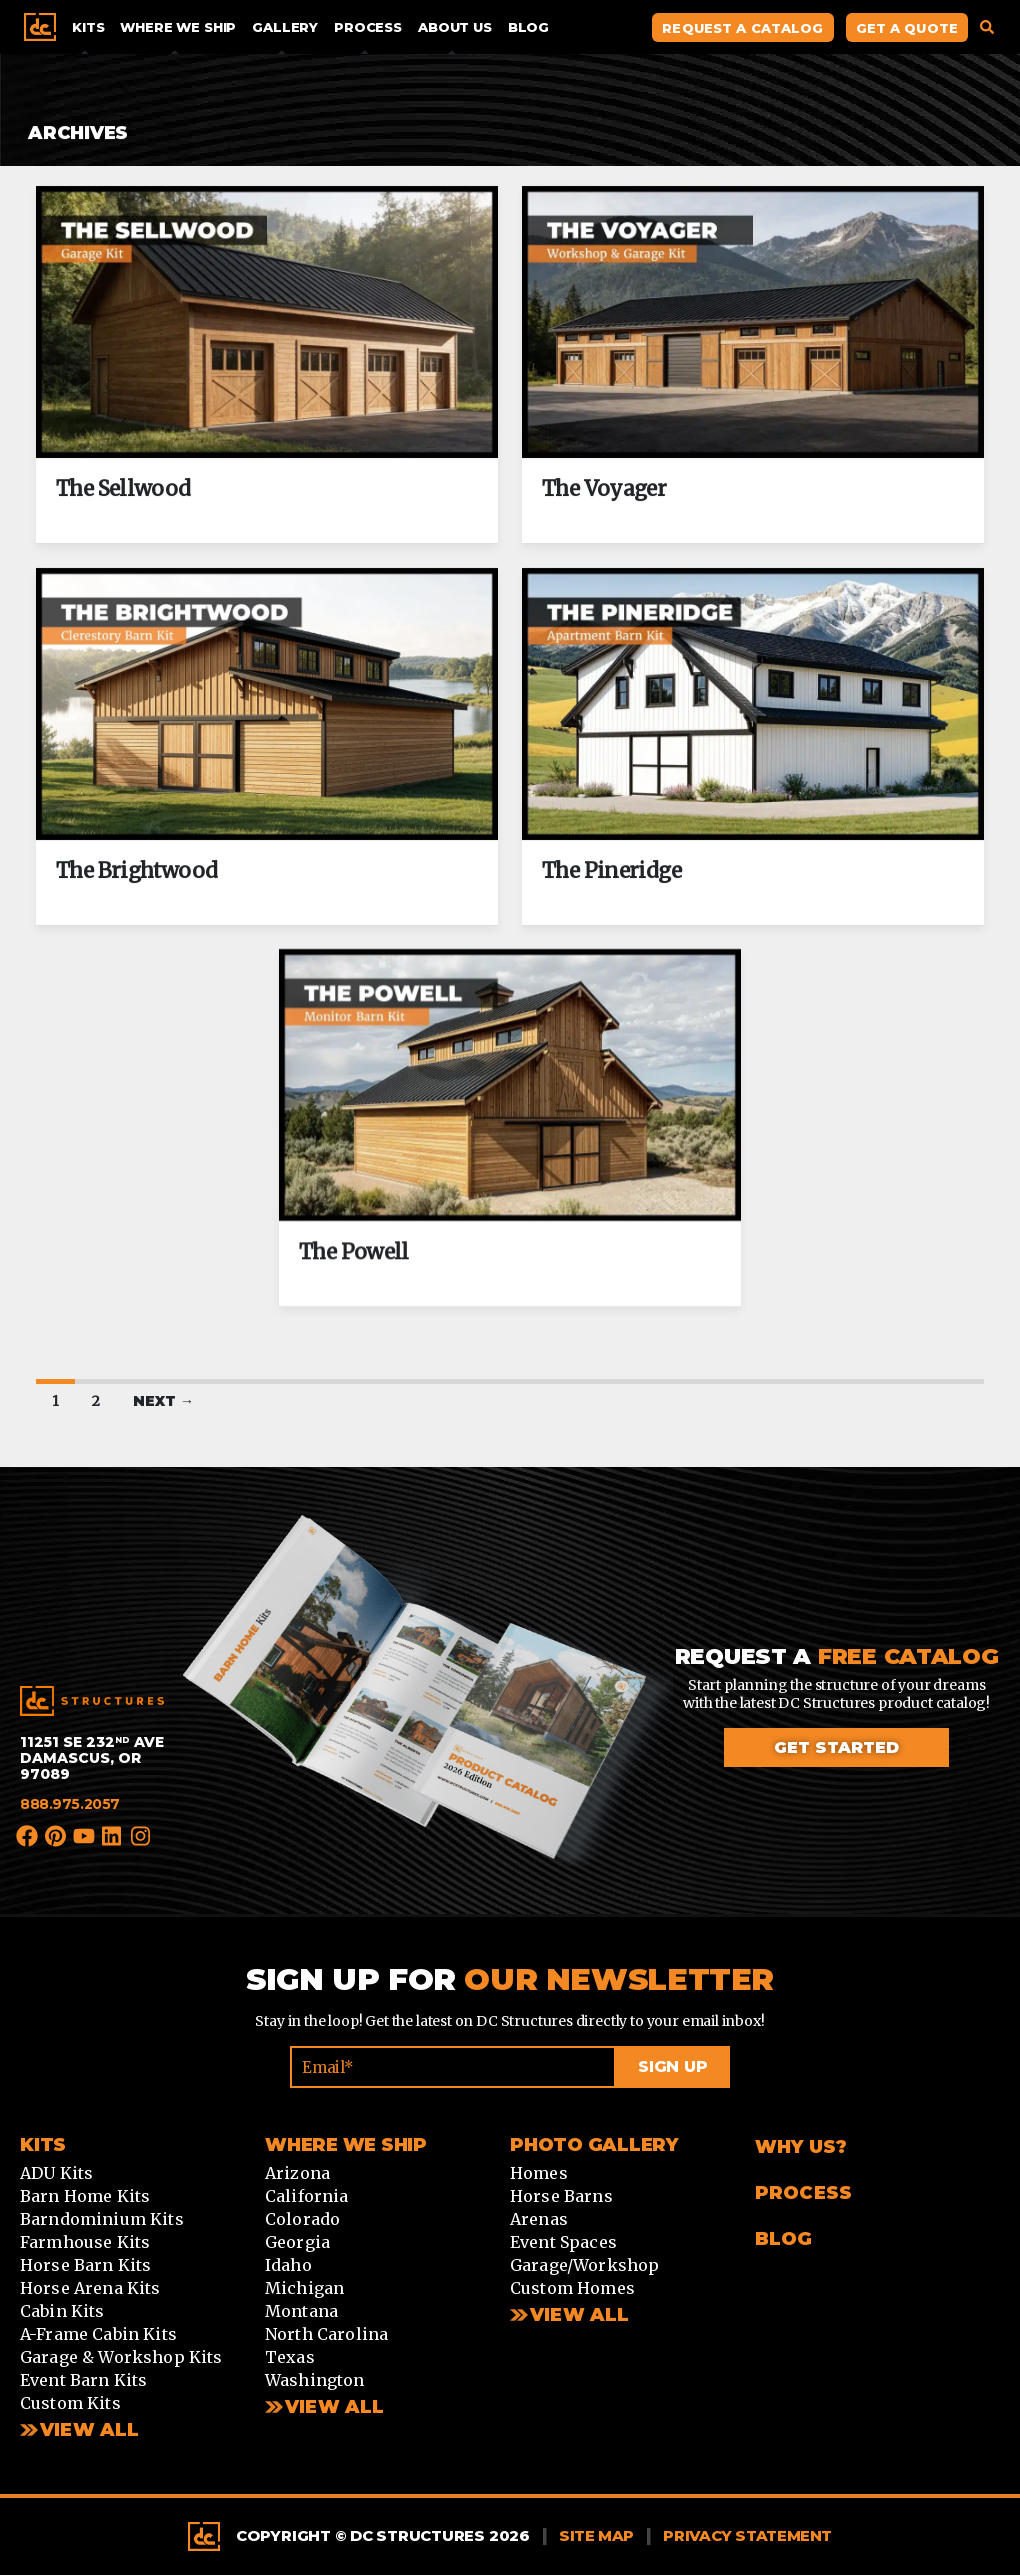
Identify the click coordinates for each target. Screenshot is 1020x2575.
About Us (455, 27)
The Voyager (604, 489)
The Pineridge (611, 870)
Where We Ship (178, 27)
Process (368, 27)
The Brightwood (136, 870)
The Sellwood (123, 489)
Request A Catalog (742, 28)
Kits (88, 27)
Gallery (285, 27)
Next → (163, 1401)
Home (40, 27)
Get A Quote (907, 28)
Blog (528, 27)
